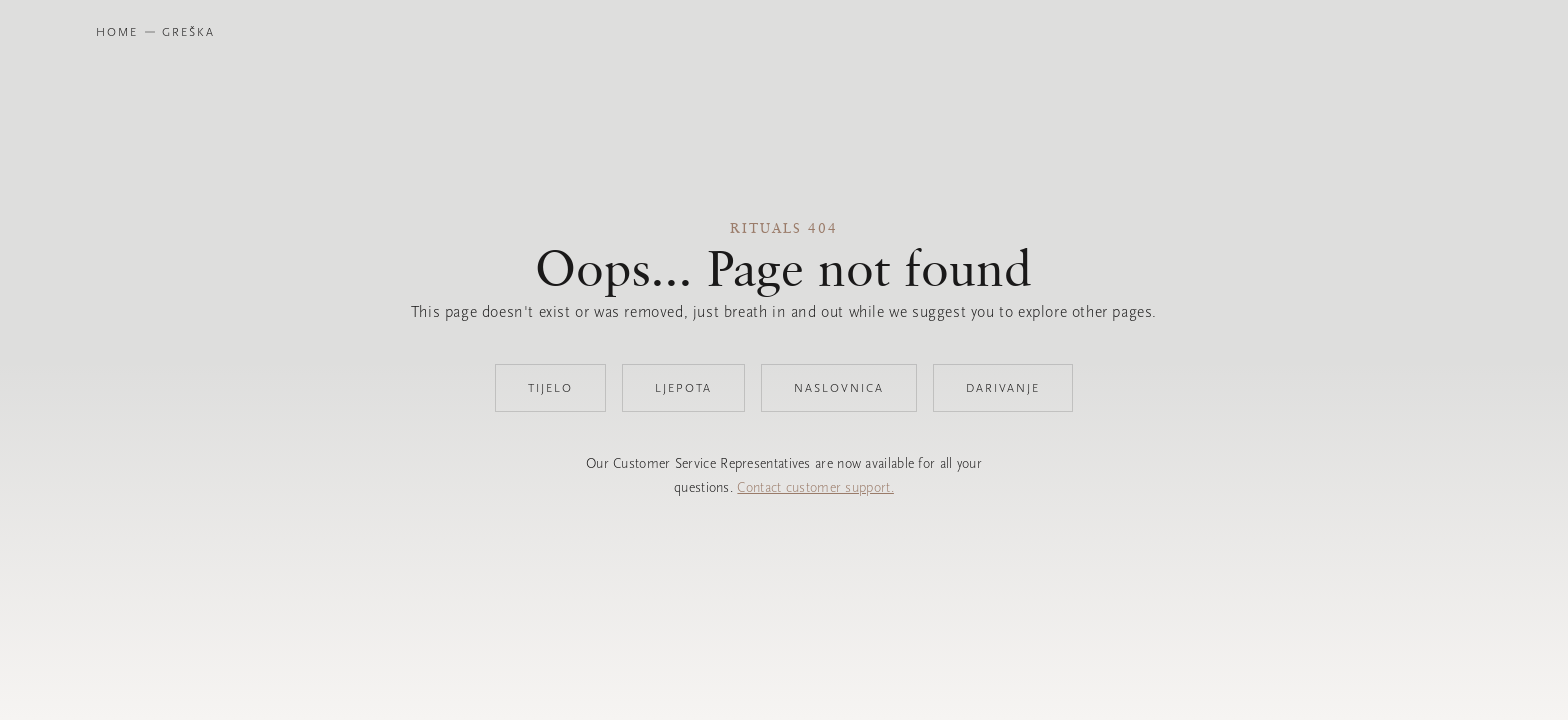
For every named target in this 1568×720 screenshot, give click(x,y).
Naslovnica (839, 388)
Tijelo (550, 388)
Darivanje (1003, 388)
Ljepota (683, 388)
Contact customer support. (815, 487)
